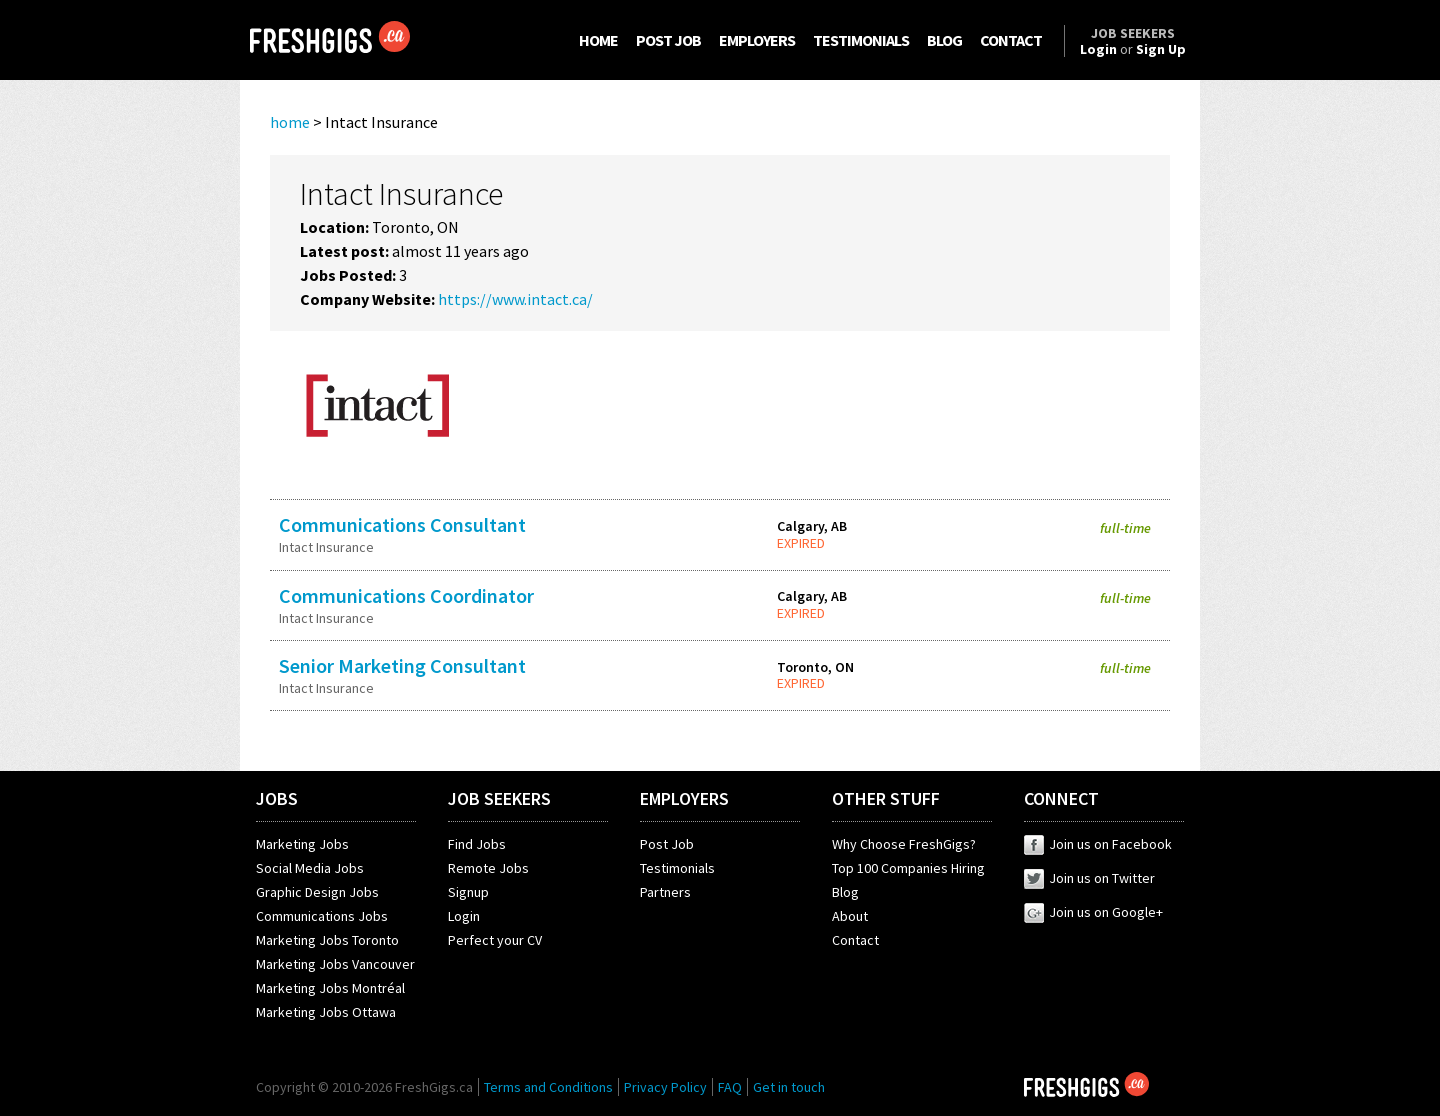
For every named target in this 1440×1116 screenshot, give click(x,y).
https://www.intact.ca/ (515, 299)
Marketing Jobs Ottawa (326, 1012)
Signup (468, 892)
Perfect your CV (495, 940)
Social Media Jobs (310, 868)
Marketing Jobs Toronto (327, 940)
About (850, 916)
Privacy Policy (665, 1087)
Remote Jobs (488, 868)
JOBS (277, 798)
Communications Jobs (322, 916)
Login (464, 916)
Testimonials (677, 868)
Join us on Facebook (1098, 844)
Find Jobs (477, 844)
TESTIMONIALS (861, 40)
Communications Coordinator (406, 595)
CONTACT (1011, 40)
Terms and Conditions (548, 1087)
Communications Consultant (402, 524)
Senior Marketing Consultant (402, 665)
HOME (598, 40)
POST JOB (668, 40)
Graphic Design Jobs (317, 892)
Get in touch (789, 1087)
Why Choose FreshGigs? (904, 844)
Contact (855, 940)
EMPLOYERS (757, 40)
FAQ (730, 1087)
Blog (845, 892)
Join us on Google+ (1093, 912)
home (290, 122)
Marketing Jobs (302, 844)
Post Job (667, 844)
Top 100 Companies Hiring (908, 868)
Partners (665, 892)
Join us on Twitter (1089, 878)
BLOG (944, 40)
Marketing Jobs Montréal (330, 988)
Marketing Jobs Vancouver (335, 964)
